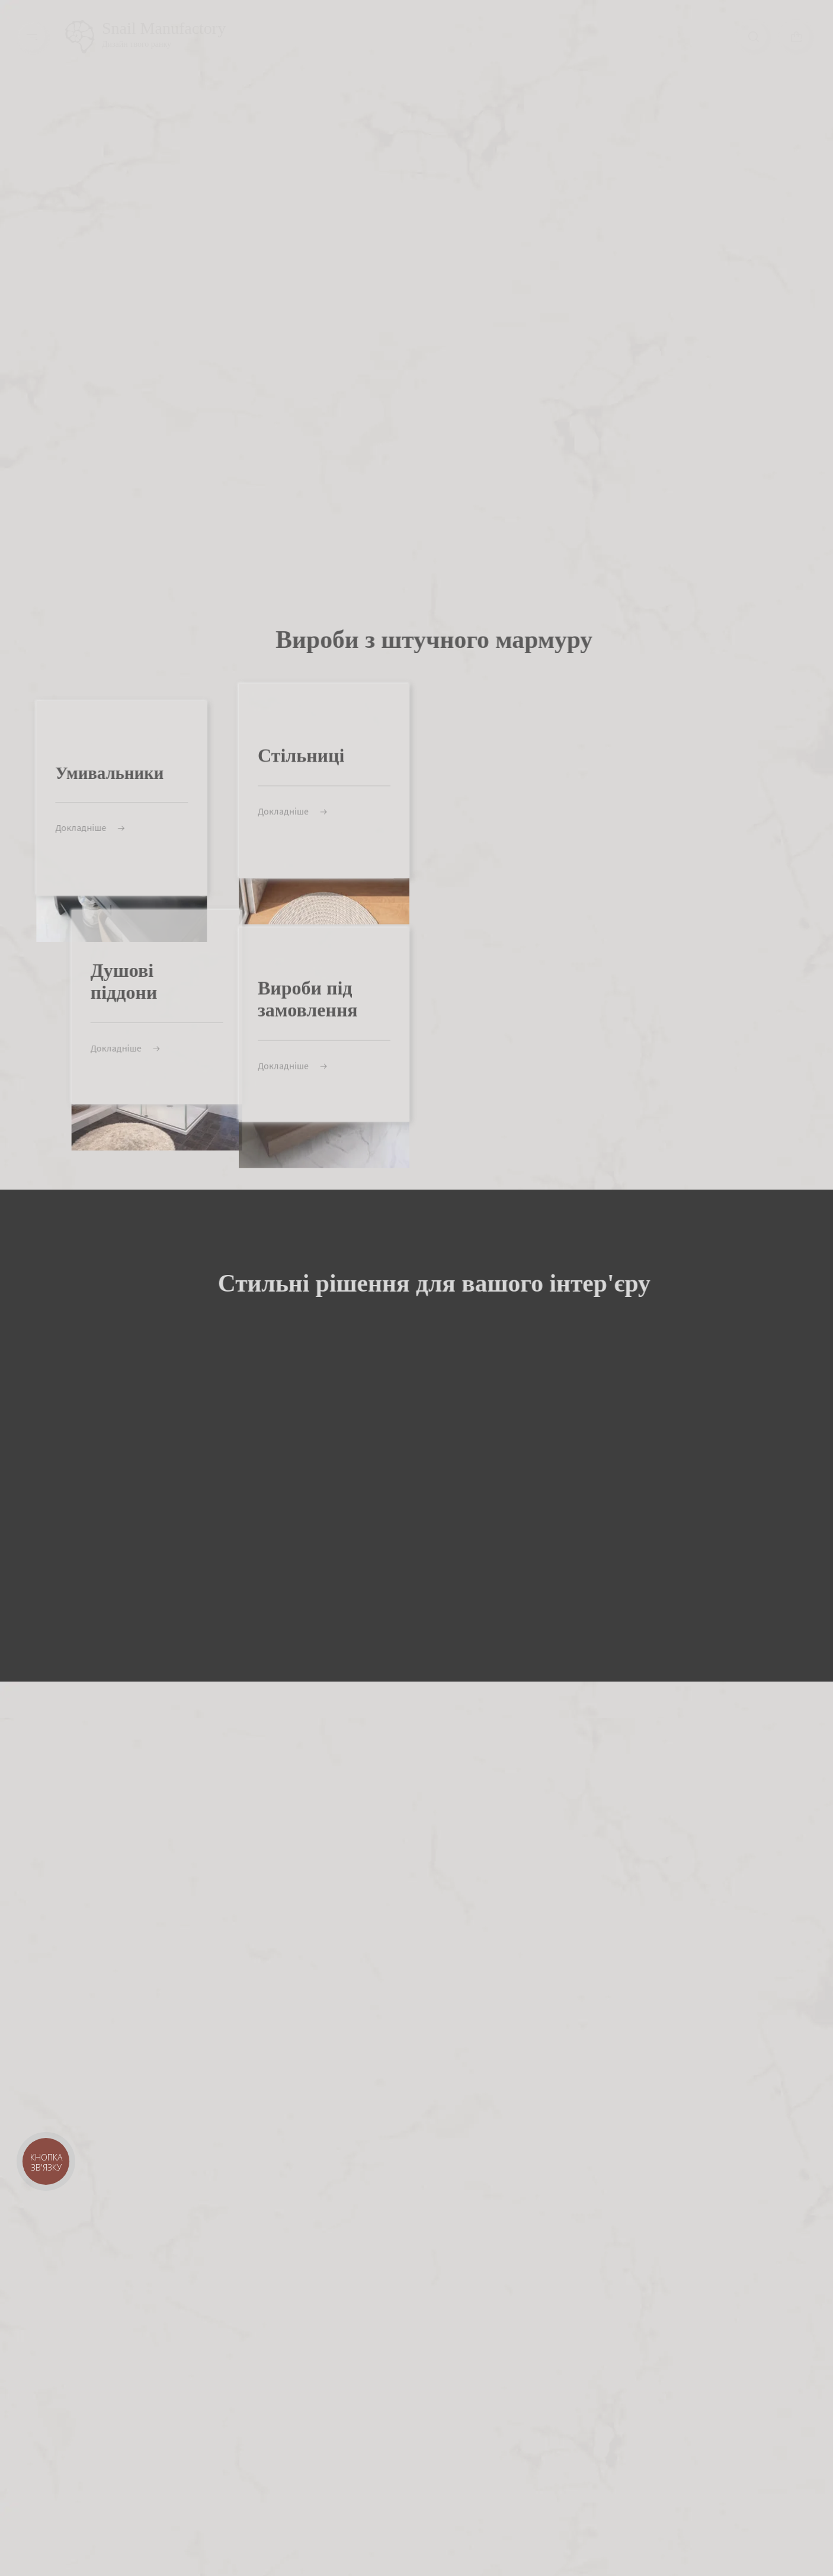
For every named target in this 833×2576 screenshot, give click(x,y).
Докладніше (292, 746)
